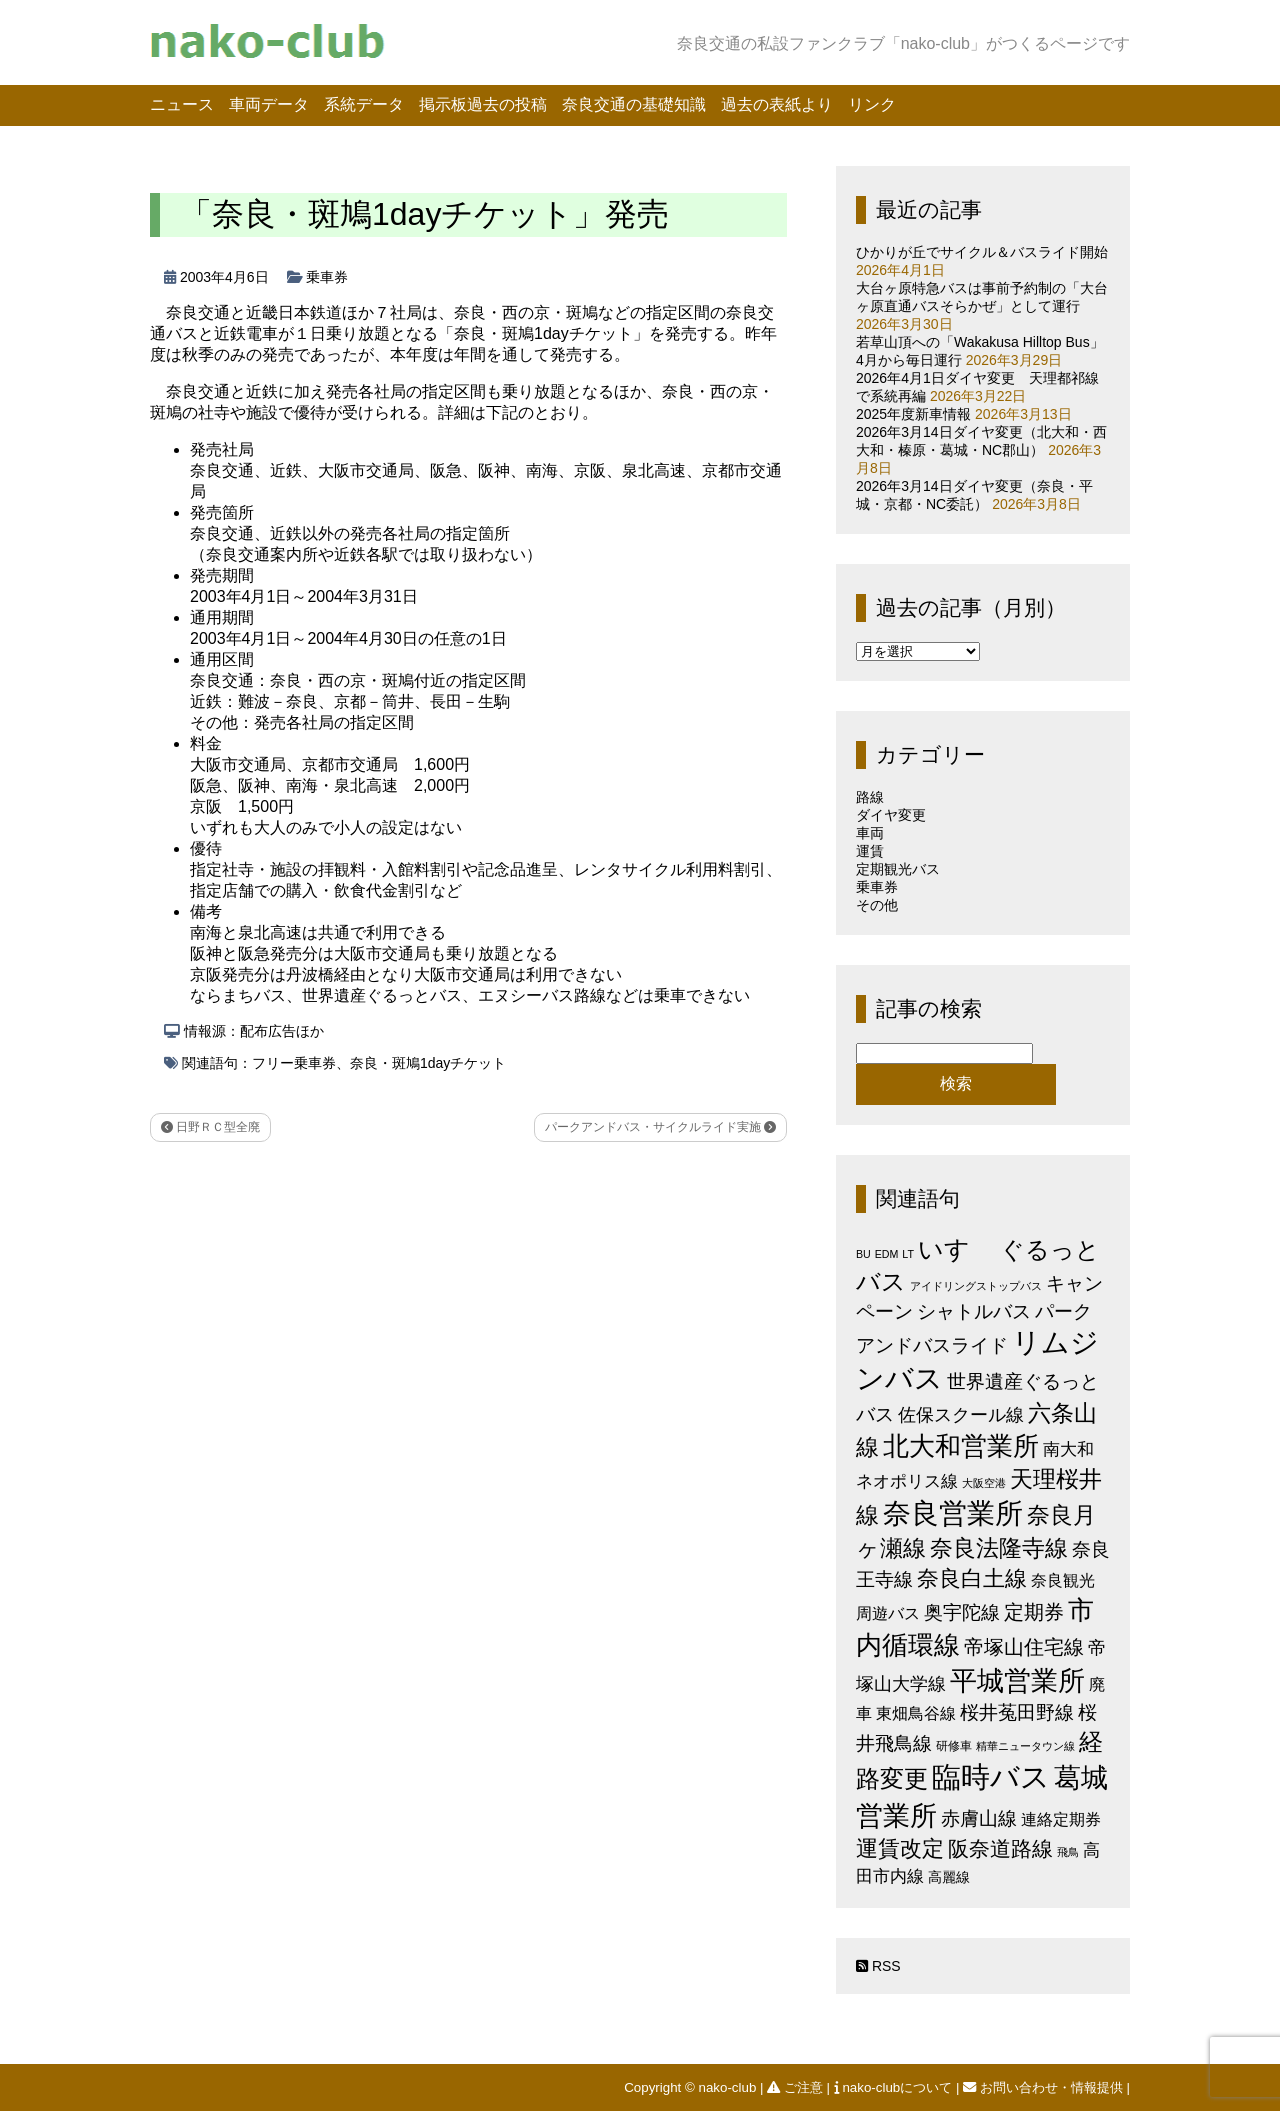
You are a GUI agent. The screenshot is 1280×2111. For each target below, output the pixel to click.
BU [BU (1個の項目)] (863, 1254)
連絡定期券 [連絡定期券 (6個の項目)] (1061, 1819)
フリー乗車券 (294, 1063)
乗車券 (327, 277)
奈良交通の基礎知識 (634, 104)
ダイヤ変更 (891, 815)
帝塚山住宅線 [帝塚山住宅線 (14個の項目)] (1024, 1647)
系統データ (364, 104)
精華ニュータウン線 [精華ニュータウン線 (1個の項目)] (1025, 1746)
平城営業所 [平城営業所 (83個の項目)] (1017, 1681)
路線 (870, 797)
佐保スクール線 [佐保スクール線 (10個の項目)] (961, 1415)
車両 (870, 833)
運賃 (870, 851)
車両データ (269, 104)
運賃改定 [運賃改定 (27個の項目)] (900, 1848)
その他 (877, 905)
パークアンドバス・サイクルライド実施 (660, 1127)
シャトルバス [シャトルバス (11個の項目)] (974, 1311)
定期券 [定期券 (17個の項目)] (1034, 1612)
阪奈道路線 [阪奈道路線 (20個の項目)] (1000, 1848)
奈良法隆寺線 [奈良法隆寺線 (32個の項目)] (999, 1548)
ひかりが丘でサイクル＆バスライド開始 (982, 252)
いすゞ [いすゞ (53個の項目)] (957, 1249)
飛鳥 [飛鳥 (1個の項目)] (1068, 1852)
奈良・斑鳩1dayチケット (428, 1063)
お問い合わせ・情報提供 (1044, 2087)
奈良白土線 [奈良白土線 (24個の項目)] (972, 1578)
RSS (878, 1966)
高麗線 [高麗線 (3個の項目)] (949, 1877)
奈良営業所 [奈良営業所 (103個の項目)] (953, 1513)
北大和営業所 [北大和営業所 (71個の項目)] (961, 1446)
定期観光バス (898, 869)
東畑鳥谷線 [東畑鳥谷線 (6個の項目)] (916, 1713)
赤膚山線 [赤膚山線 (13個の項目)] (979, 1818)
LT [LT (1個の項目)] (908, 1254)
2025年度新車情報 (913, 414)
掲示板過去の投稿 (483, 104)
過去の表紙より (777, 104)
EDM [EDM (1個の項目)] (887, 1254)
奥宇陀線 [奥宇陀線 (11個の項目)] (962, 1612)
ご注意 (796, 2087)
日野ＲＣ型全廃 (210, 1127)
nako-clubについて (895, 2087)
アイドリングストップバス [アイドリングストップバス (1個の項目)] (976, 1286)
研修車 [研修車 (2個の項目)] (954, 1746)
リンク (872, 104)
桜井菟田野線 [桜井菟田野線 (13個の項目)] (1017, 1712)
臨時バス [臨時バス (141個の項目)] (991, 1776)
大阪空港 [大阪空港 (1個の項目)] (984, 1483)
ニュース (182, 104)
